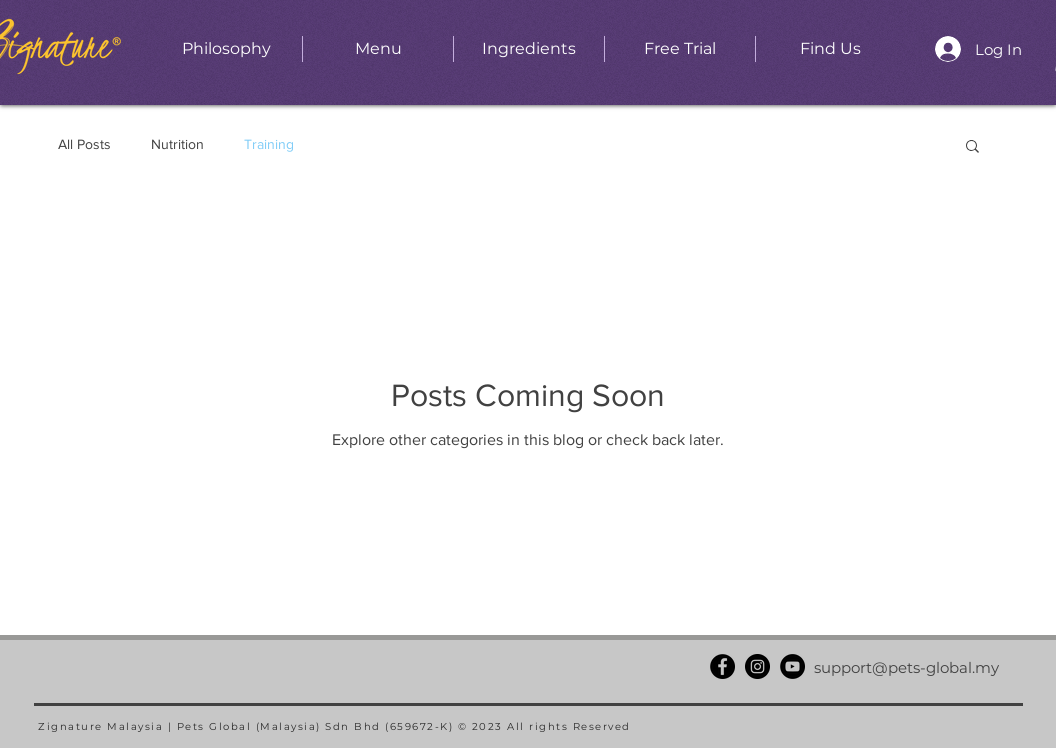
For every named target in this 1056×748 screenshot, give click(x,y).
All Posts (84, 144)
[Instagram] (757, 666)
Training (269, 144)
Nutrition (177, 144)
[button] (972, 147)
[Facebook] (722, 666)
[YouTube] (792, 666)
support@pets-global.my (906, 667)
